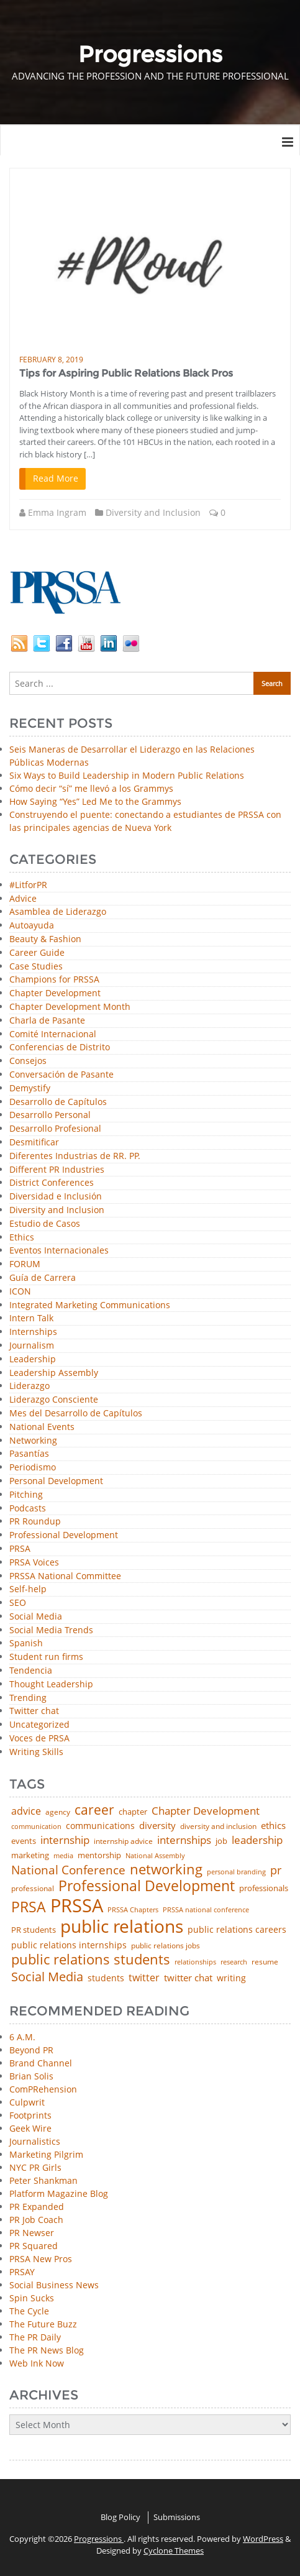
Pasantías (29, 1454)
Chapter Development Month (69, 1007)
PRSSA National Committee (65, 1576)
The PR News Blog (46, 2350)
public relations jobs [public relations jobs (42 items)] (165, 1946)
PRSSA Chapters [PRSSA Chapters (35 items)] (132, 1910)
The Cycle (29, 2311)
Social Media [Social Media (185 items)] (47, 1976)
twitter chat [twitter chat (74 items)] (188, 1977)
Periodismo (32, 1467)
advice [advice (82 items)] (26, 1812)
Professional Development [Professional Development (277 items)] (146, 1886)
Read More (55, 478)
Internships (33, 1332)
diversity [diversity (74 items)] (157, 1825)
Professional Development (63, 1535)
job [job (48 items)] (221, 1841)
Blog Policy (120, 2517)
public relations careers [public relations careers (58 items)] (237, 1929)
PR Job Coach (36, 2219)
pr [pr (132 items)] (275, 1870)
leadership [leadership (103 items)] (257, 1840)
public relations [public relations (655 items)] (121, 1926)
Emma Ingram (57, 512)
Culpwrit (27, 2102)
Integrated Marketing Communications (89, 1305)
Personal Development (56, 1481)
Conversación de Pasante (61, 1075)
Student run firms (46, 1657)
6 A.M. (22, 2037)
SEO (17, 1603)
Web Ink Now (36, 2363)
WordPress (263, 2538)
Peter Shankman (43, 2180)
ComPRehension (43, 2089)
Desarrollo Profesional (55, 1129)
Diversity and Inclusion (153, 512)
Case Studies (36, 966)
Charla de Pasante (47, 1020)
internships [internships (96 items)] (184, 1840)
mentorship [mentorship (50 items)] (99, 1855)
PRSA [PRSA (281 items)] (28, 1907)
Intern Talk (31, 1318)
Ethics (21, 1237)
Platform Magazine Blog (58, 2193)
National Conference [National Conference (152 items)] (68, 1870)
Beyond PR (31, 2050)
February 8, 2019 (51, 359)
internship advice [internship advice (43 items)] (123, 1841)
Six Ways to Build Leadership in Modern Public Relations (126, 775)
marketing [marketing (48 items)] (30, 1855)
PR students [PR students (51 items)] (33, 1930)
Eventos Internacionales (59, 1250)
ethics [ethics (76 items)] (273, 1825)
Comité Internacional (52, 1034)
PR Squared (33, 2246)
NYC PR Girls (35, 2167)
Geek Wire (30, 2128)
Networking (33, 1441)
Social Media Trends (51, 1630)
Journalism (31, 1346)
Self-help (28, 1589)
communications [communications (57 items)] (100, 1826)
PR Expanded (36, 2206)
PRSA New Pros (40, 2259)
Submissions (176, 2517)
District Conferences (51, 1183)
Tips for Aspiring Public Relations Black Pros (126, 373)
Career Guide (37, 953)
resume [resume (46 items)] (265, 1962)
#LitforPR (28, 885)
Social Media (35, 1616)
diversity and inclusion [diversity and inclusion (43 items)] (218, 1826)
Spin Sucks (31, 2298)
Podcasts (27, 1508)
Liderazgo (29, 1386)
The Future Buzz (43, 2324)
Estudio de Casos (44, 1224)
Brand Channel (40, 2063)
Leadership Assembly (53, 1373)
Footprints (30, 2115)
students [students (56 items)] (106, 1978)
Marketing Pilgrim (46, 2154)
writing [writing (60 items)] (231, 1978)
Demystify (29, 1088)
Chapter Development (55, 993)
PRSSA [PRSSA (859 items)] (76, 1906)
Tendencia (30, 1671)
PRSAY (22, 2272)
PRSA (19, 1549)
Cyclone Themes (173, 2550)
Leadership (32, 1359)
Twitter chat (34, 1711)
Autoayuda (31, 925)
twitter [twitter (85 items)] (144, 1978)
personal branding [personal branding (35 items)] (236, 1872)
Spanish (26, 1643)
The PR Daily (35, 2337)
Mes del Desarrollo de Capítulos (75, 1413)
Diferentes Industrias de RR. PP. (74, 1156)
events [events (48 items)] (23, 1841)
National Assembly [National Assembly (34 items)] (155, 1856)
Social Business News (54, 2285)
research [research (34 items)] (233, 1962)
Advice (23, 899)
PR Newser (31, 2233)
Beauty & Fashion (45, 939)
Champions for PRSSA (54, 979)
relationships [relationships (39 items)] (195, 1961)
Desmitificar (34, 1142)
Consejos (28, 1061)
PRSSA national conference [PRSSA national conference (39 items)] (206, 1909)
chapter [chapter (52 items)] (133, 1812)
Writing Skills (36, 1752)
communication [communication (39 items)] (36, 1826)
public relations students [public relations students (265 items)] (90, 1959)
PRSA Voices (34, 1562)
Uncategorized (39, 1725)
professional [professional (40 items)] (32, 1888)
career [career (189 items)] (94, 1810)
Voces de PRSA (39, 1738)
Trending (28, 1698)
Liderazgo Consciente (53, 1400)
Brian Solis (31, 2076)
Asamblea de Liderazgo (57, 912)
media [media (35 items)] (63, 1856)
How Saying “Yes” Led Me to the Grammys (95, 801)
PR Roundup (35, 1521)
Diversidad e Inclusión (55, 1196)
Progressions (99, 2538)
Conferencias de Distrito (59, 1047)
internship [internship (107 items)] (64, 1840)
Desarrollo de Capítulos (58, 1102)
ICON (20, 1291)
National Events (42, 1427)
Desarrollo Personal (50, 1115)
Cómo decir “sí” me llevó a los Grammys (91, 788)
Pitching (26, 1495)
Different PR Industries (56, 1170)
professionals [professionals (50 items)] (263, 1888)
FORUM (24, 1264)
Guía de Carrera (42, 1278)
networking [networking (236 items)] (166, 1869)
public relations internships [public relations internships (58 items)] (69, 1945)
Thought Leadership (51, 1684)
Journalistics (34, 2141)
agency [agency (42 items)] (57, 1812)
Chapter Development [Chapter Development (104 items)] (206, 1810)
